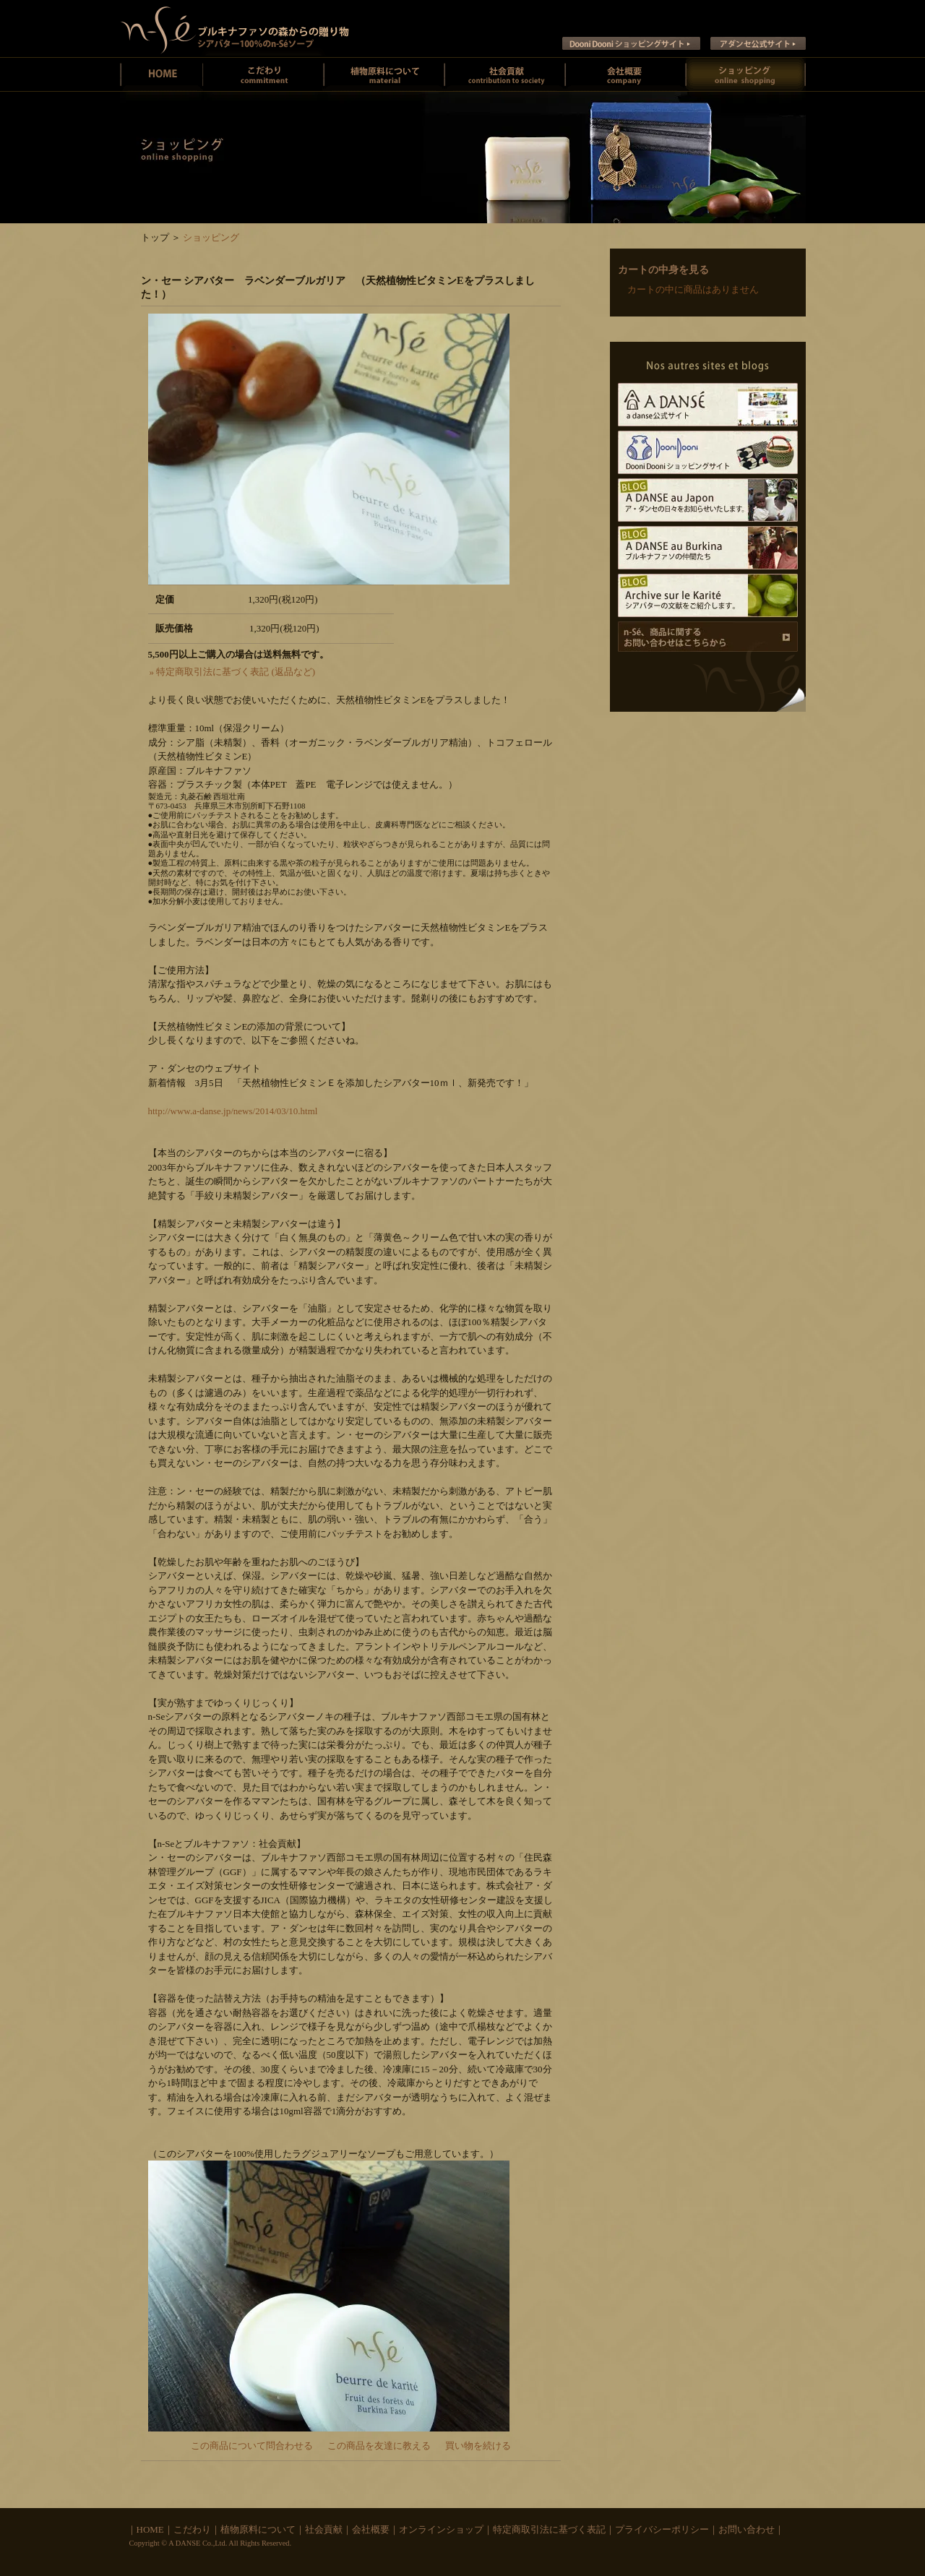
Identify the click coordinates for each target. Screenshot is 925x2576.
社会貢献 (504, 74)
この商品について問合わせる (252, 2445)
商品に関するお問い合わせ (708, 636)
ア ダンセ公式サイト (758, 43)
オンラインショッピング (746, 74)
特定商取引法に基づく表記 (549, 2529)
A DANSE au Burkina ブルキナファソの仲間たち (708, 547)
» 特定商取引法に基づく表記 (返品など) (233, 671)
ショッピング (211, 237)
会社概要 (625, 74)
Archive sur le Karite (708, 595)
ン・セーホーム (161, 74)
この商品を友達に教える (379, 2445)
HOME (150, 2529)
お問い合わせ (746, 2529)
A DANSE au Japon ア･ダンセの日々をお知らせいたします (708, 500)
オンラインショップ (441, 2529)
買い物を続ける (478, 2445)
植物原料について (384, 74)
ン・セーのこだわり (263, 74)
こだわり (192, 2529)
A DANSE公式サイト (708, 404)
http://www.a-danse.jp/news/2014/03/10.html (233, 1111)
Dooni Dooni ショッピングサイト (631, 43)
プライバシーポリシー (662, 2529)
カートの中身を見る (663, 269)
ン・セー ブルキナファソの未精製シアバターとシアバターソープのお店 (235, 28)
